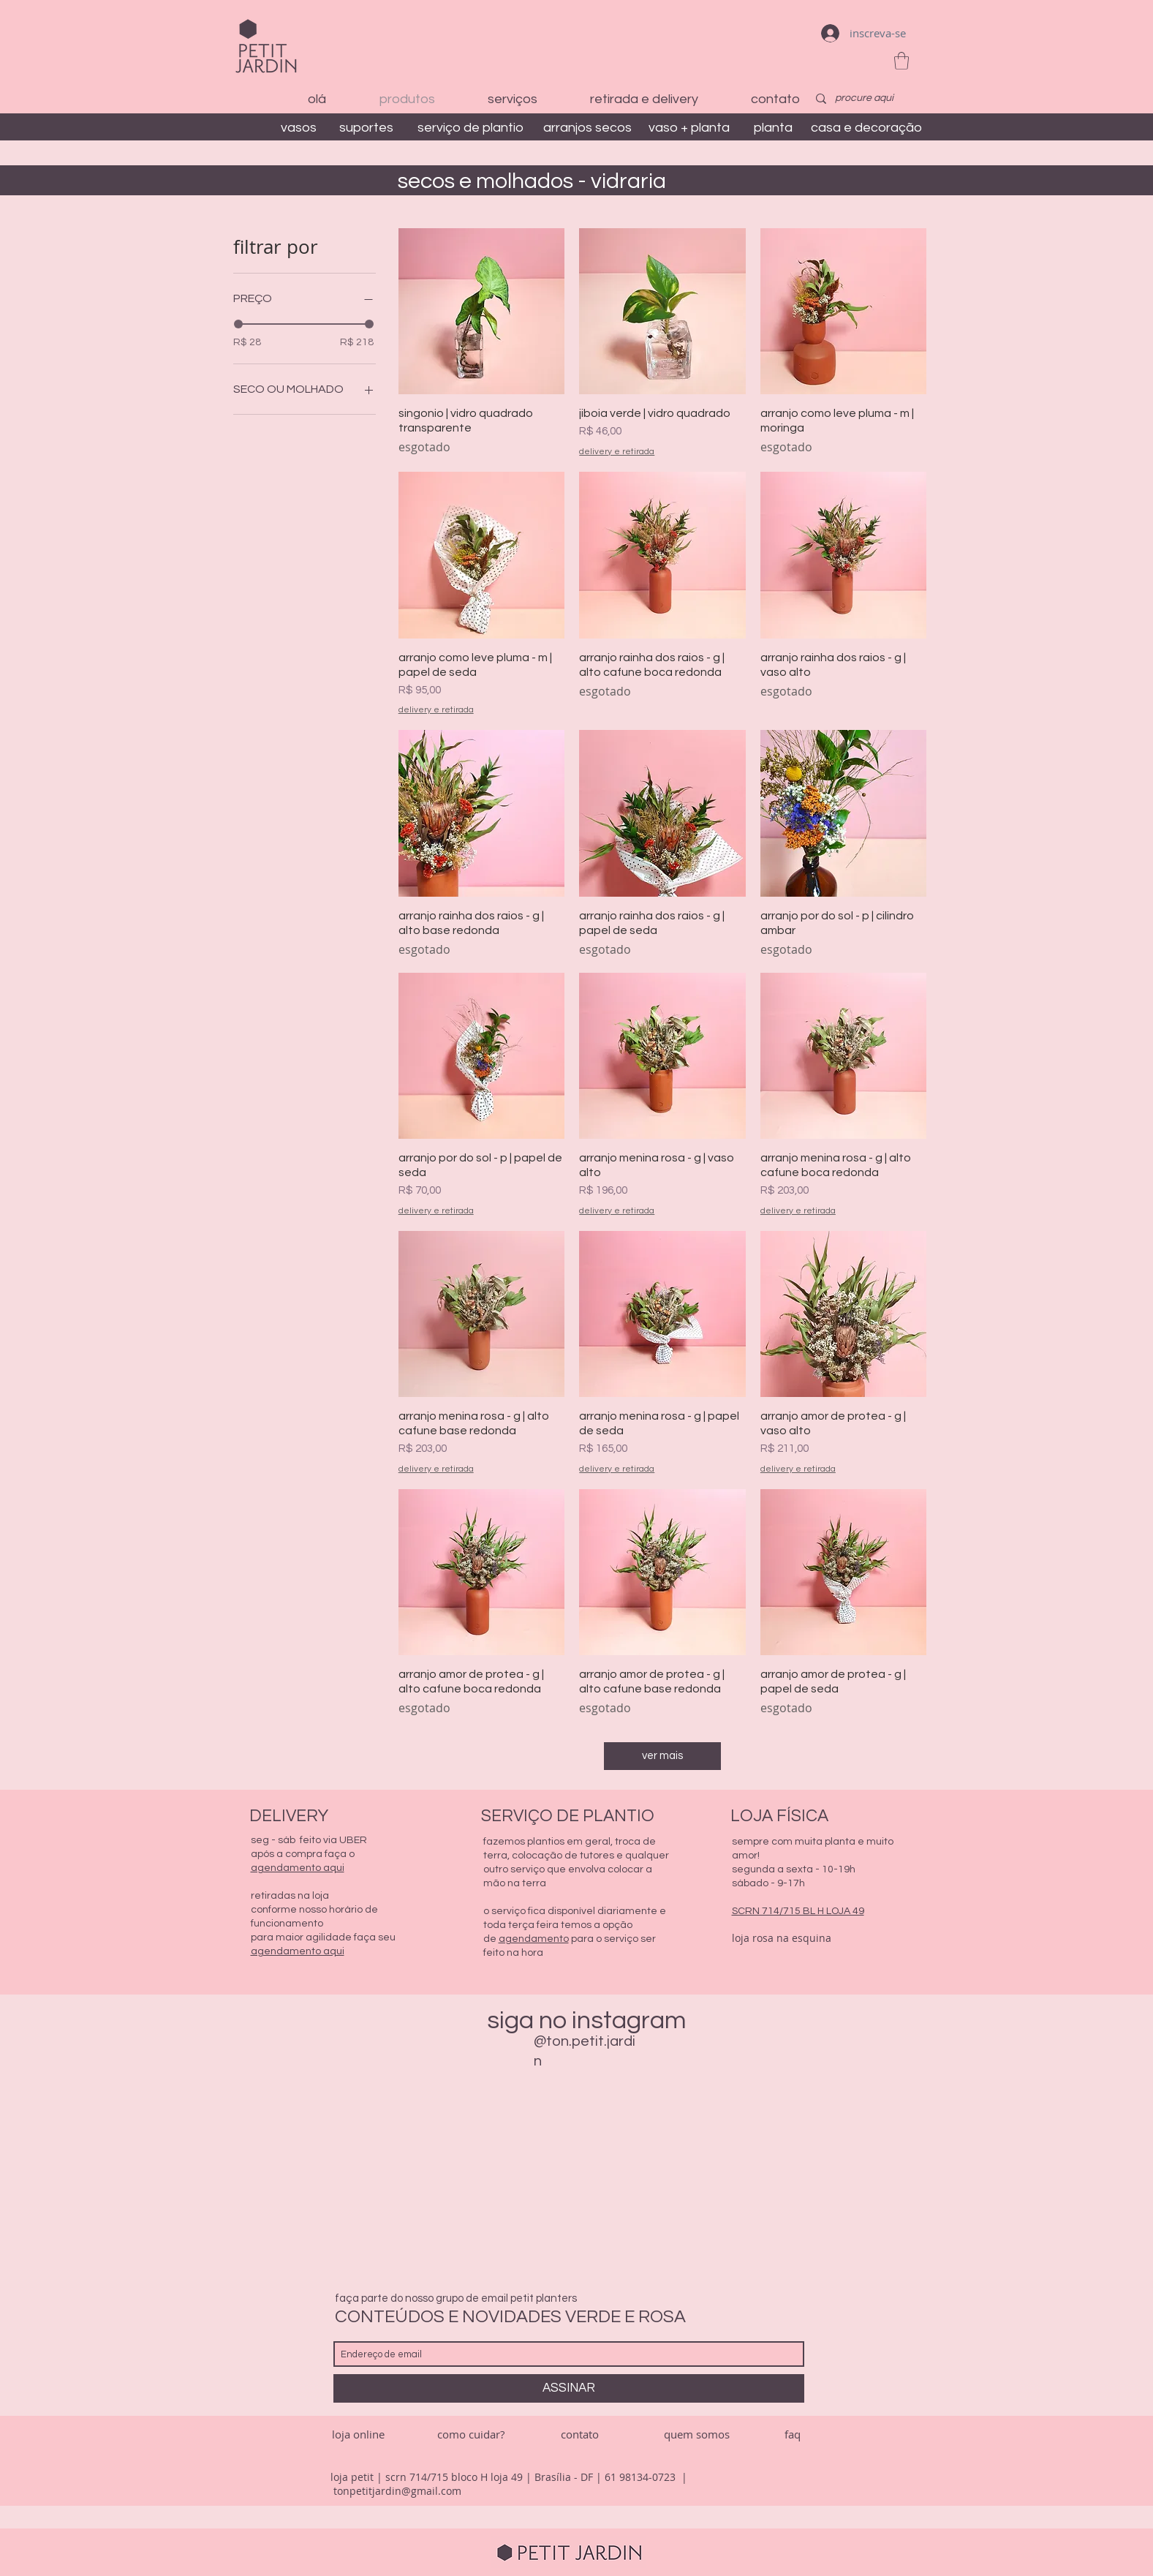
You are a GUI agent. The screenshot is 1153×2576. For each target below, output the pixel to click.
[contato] (580, 2434)
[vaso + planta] (689, 127)
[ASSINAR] (568, 2388)
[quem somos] (697, 2434)
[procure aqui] (865, 98)
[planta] (773, 127)
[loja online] (358, 2434)
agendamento (534, 1939)
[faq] (792, 2434)
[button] (901, 60)
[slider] (238, 324)
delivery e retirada (616, 451)
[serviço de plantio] (470, 127)
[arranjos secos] (587, 127)
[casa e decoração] (866, 127)
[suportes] (366, 127)
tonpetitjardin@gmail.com (397, 2491)
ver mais (662, 1755)
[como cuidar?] (471, 2434)
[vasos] (299, 127)
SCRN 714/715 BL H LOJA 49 (798, 1911)
